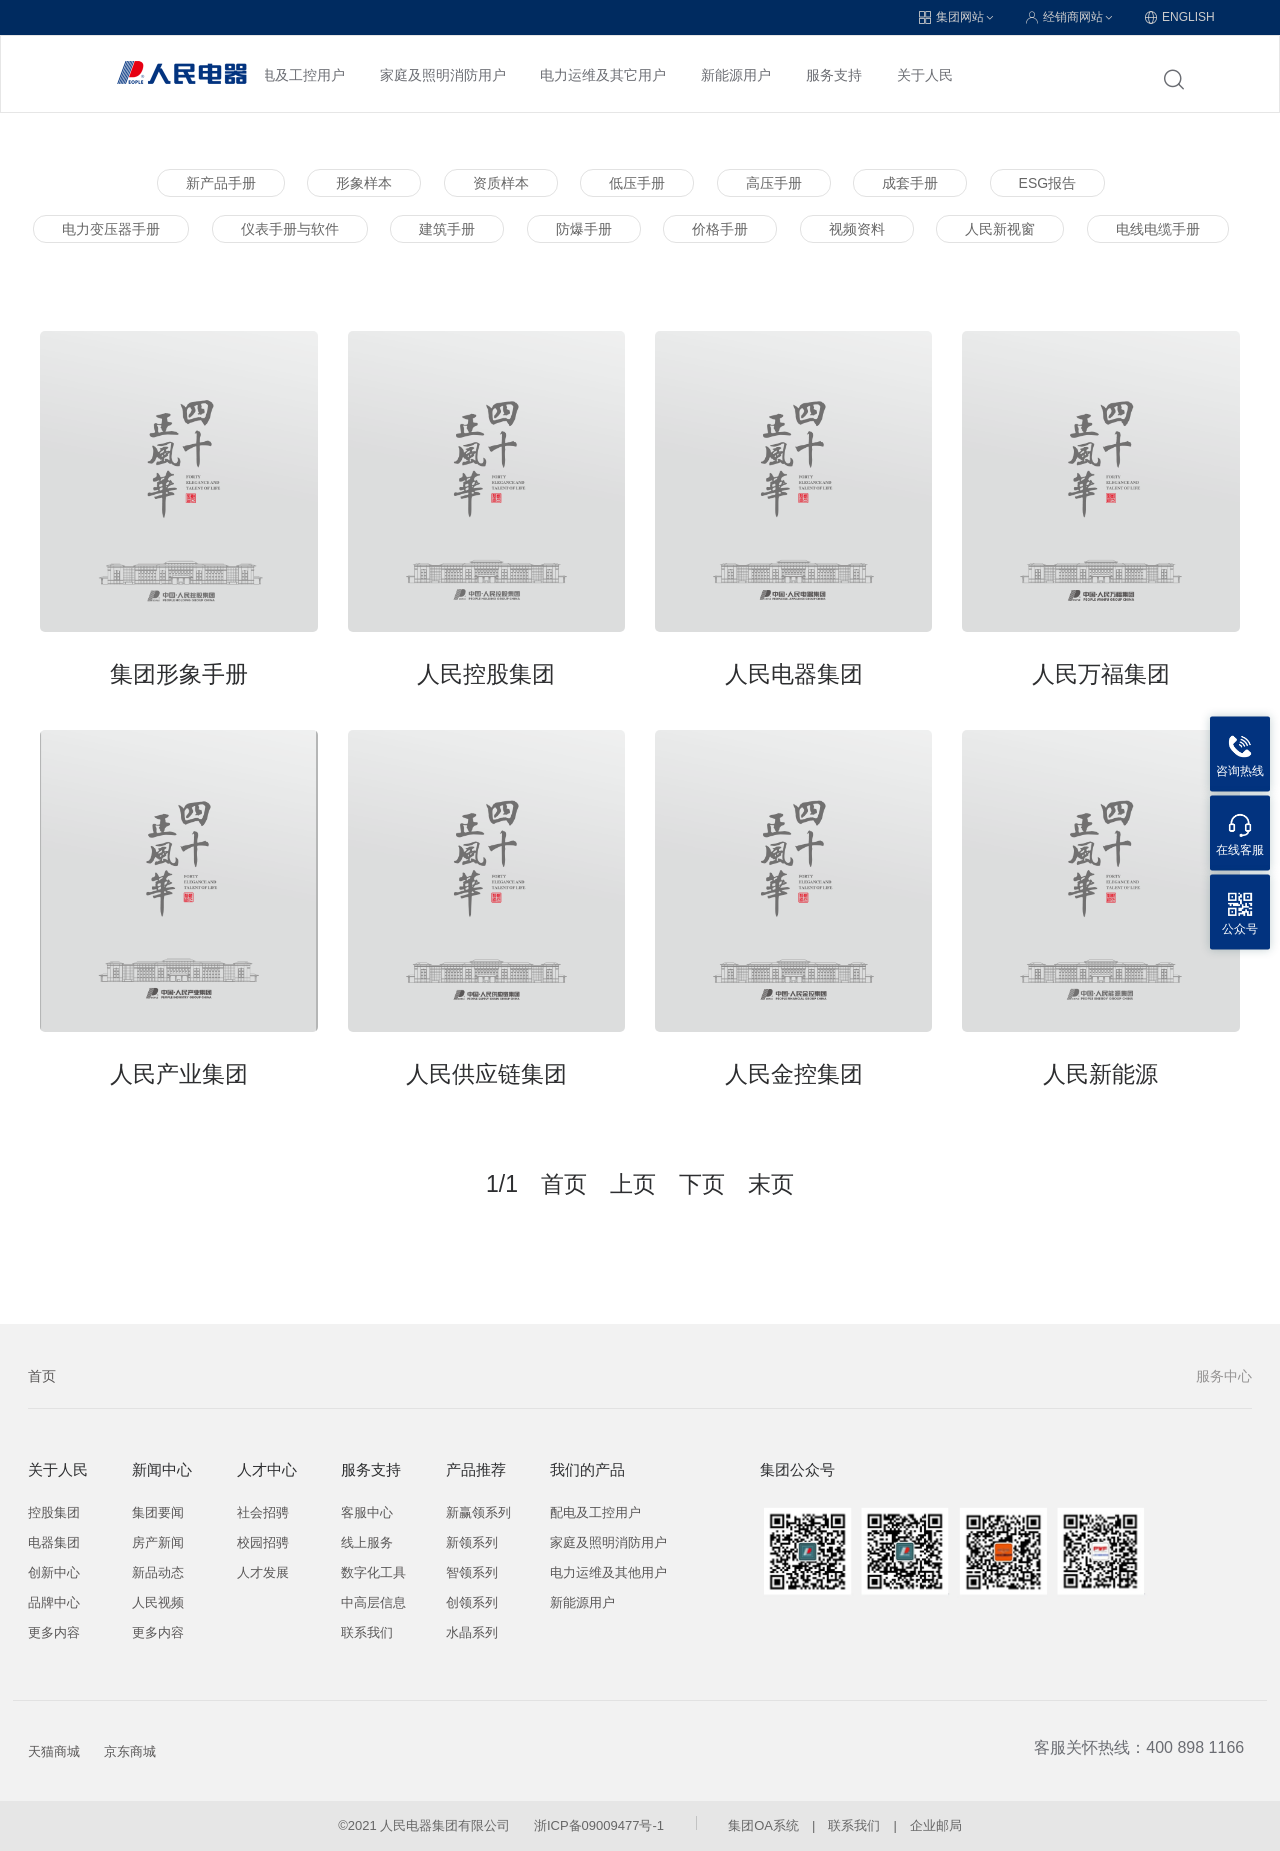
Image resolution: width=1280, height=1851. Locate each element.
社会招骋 (263, 1512)
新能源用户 (736, 75)
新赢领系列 (478, 1512)
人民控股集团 (486, 674)
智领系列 (472, 1572)
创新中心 (54, 1572)
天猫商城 (54, 1751)
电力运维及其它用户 (603, 75)
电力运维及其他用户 (608, 1572)
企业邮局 (936, 1825)
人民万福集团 (1101, 674)
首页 (42, 1376)
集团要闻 (158, 1512)
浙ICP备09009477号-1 (599, 1825)
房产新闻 (158, 1542)
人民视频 (158, 1602)
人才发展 (263, 1572)
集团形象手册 (179, 674)
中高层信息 (373, 1602)
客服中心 (367, 1512)
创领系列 (472, 1602)
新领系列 (472, 1542)
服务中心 (1224, 1376)
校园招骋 (263, 1542)
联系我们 (367, 1632)
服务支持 (834, 75)
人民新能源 (1100, 1074)
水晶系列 (472, 1632)
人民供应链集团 (486, 1074)
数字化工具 (373, 1572)
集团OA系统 (763, 1825)
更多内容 (54, 1632)
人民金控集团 (794, 1074)
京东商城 (130, 1751)
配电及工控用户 (296, 75)
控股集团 (54, 1512)
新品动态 (158, 1572)
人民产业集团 (179, 1074)
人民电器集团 (794, 674)
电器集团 (54, 1542)
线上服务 (367, 1542)
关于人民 (925, 75)
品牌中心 (54, 1602)
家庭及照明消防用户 (443, 75)
